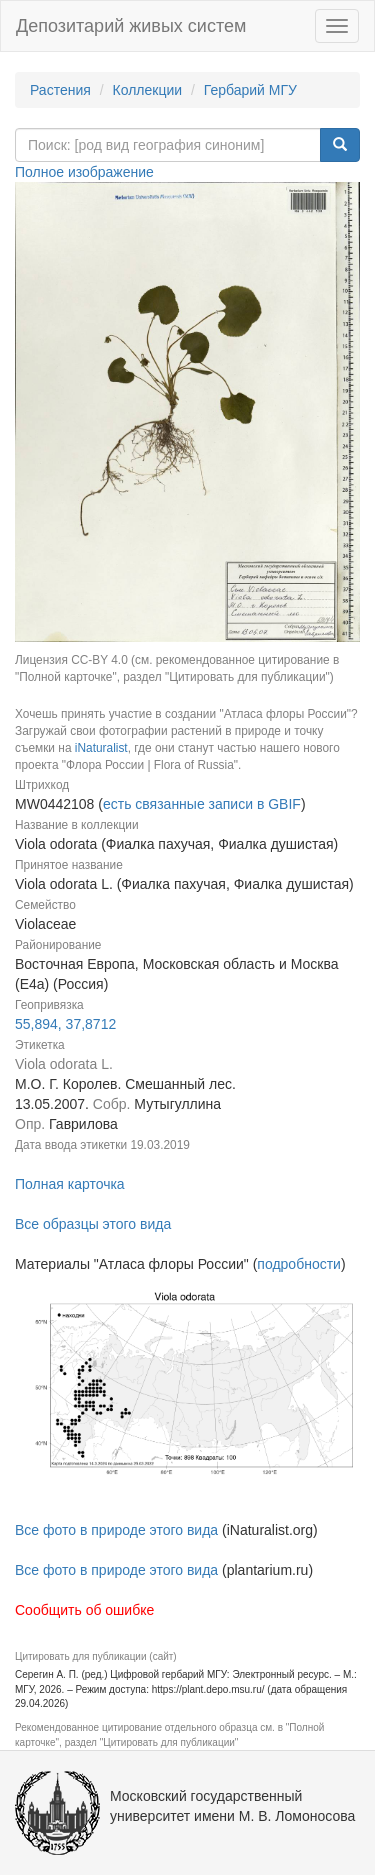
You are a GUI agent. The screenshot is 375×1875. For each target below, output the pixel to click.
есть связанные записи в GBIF (202, 804)
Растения (60, 90)
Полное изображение (84, 172)
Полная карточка (70, 1184)
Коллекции (148, 90)
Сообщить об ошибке (84, 1610)
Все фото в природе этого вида (116, 1530)
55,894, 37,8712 (65, 1024)
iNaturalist (101, 748)
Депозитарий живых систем (131, 26)
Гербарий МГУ (250, 90)
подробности (299, 1264)
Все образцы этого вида (93, 1224)
